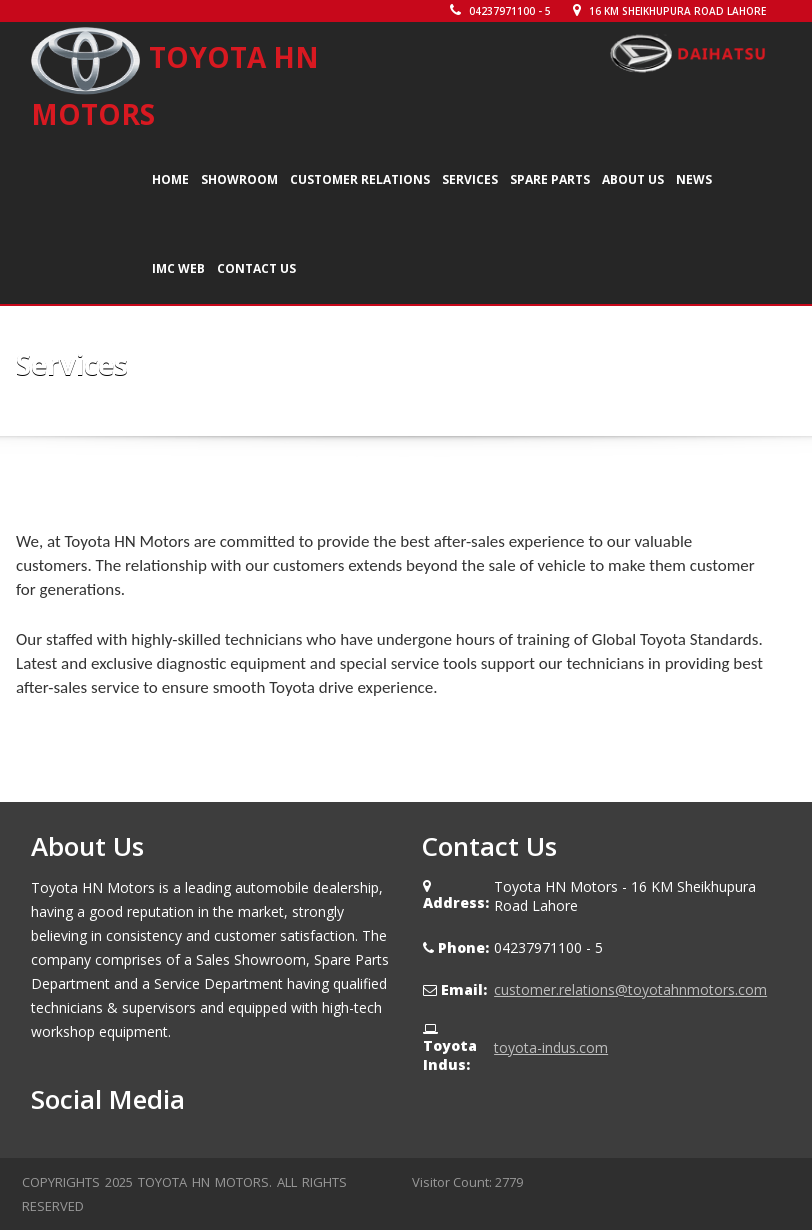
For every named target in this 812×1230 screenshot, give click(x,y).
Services (470, 179)
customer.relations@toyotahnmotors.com (630, 989)
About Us (633, 179)
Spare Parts (550, 179)
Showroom (239, 179)
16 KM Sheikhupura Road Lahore (669, 11)
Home (170, 179)
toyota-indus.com (551, 1047)
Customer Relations (360, 179)
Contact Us (256, 268)
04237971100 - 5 (500, 11)
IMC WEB (178, 268)
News (694, 179)
